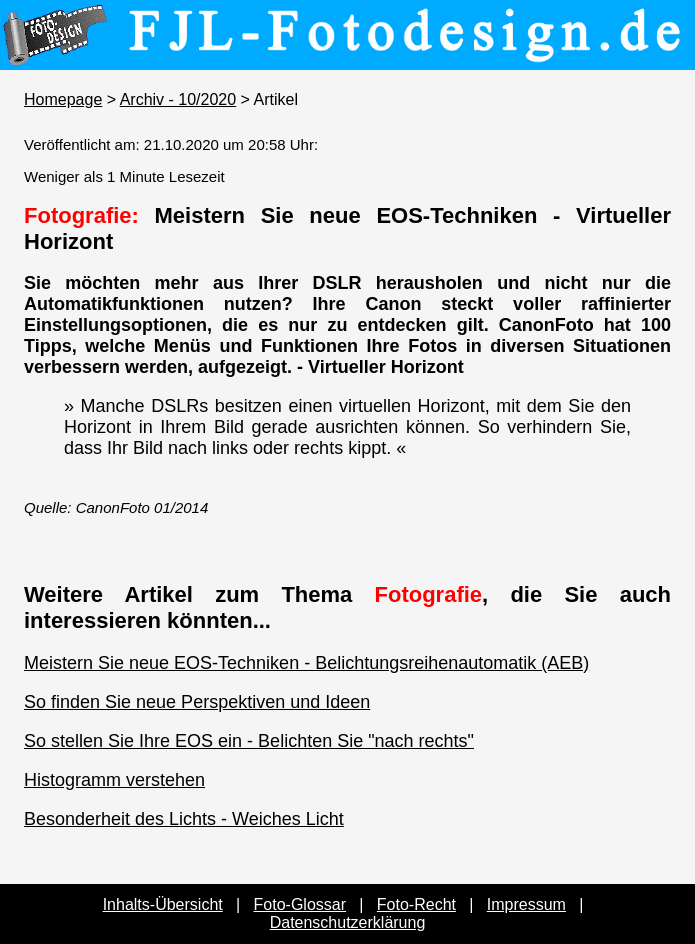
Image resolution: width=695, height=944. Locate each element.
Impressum (526, 904)
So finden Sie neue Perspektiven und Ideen (197, 702)
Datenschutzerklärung (348, 922)
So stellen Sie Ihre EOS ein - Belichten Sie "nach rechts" (249, 741)
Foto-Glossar (300, 904)
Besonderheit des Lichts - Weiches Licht (184, 819)
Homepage (63, 99)
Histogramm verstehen (114, 780)
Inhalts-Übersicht (163, 904)
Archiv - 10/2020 (178, 99)
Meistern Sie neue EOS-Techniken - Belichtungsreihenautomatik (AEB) (306, 663)
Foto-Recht (416, 904)
